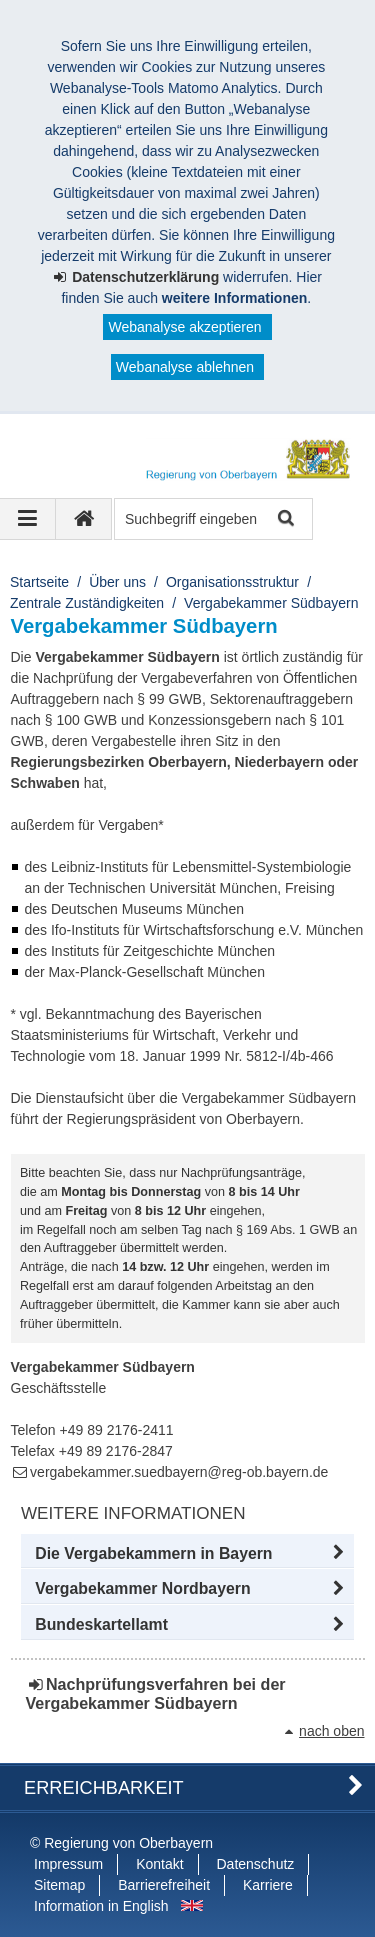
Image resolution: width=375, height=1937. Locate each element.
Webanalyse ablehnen (185, 367)
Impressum (68, 1864)
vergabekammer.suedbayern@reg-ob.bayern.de (179, 1472)
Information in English (101, 1906)
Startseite (39, 582)
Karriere (268, 1885)
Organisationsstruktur (232, 582)
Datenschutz (256, 1864)
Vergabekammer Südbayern (271, 603)
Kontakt (159, 1864)
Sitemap (59, 1885)
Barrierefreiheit (164, 1885)
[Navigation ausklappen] (28, 519)
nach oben (331, 1731)
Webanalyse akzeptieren (184, 327)
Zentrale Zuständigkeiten (87, 603)
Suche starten (284, 519)
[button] (187, 1554)
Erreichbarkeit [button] (104, 1788)
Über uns (117, 582)
